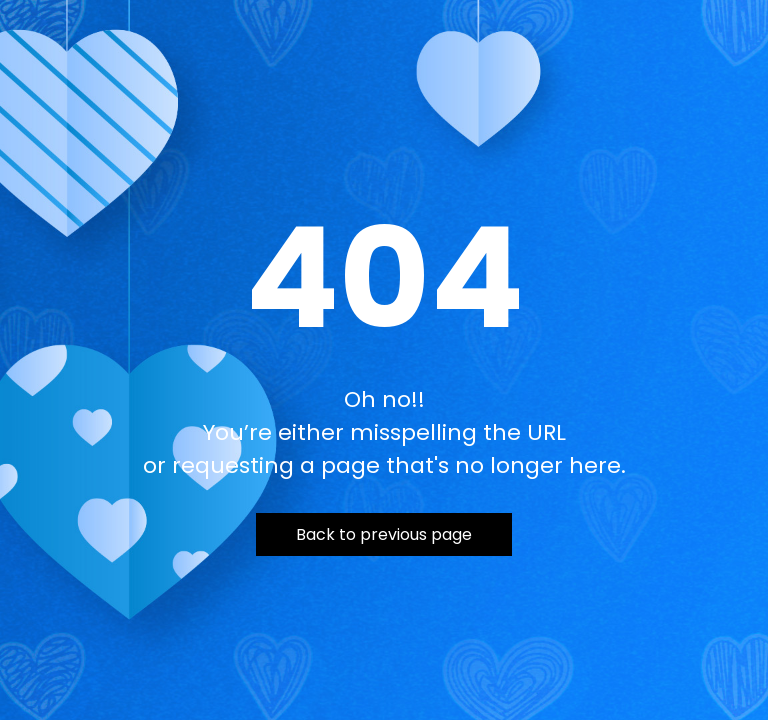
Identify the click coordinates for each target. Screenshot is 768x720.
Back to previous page (384, 534)
